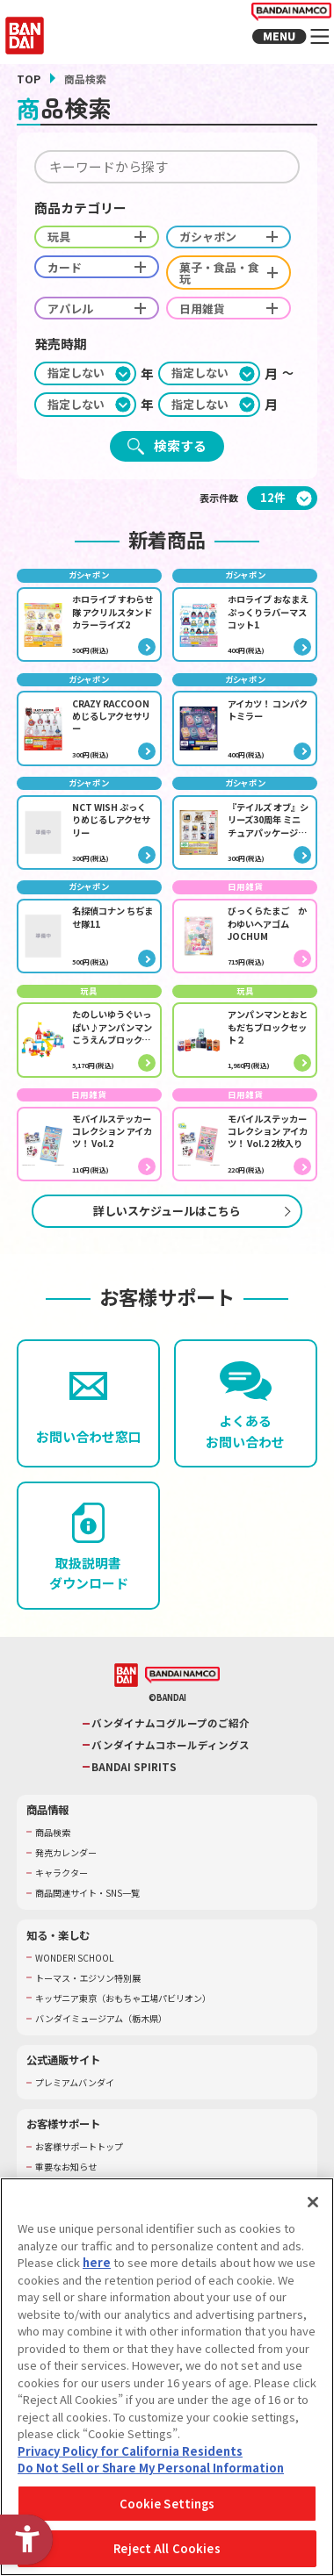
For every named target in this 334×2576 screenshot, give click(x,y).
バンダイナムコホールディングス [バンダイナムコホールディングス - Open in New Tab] (170, 1767)
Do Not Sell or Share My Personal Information (151, 2473)
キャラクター (64, 1894)
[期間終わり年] (85, 393)
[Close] (313, 2208)
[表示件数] (282, 487)
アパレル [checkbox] (101, 297)
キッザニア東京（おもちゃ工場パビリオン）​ (132, 2019)
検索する (180, 434)
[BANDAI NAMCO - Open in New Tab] (183, 1696)
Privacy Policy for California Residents (130, 2457)
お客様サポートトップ (83, 2168)
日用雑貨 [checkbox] (241, 297)
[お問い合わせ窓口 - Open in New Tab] (88, 1424)
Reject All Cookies (166, 2555)
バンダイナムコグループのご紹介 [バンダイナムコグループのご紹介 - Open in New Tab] (170, 1745)
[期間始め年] (85, 362)
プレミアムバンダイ (78, 2104)
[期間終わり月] (209, 393)
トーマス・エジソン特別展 (93, 1999)
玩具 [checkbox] (101, 236)
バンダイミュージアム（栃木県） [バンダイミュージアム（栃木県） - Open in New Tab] (107, 2040)
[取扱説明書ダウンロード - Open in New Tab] (88, 1567)
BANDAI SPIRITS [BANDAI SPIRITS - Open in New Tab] (134, 1788)
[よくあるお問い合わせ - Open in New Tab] (245, 1424)
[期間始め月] (209, 362)
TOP (28, 78)
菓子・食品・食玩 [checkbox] (241, 267)
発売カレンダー (69, 1874)
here (97, 2268)
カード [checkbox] (101, 267)
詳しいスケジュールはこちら (167, 1231)
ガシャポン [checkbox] (241, 236)
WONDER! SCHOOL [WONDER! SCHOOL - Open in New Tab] (78, 1978)
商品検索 (54, 1854)
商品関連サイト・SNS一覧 (93, 1914)
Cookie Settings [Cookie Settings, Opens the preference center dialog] (167, 2509)
